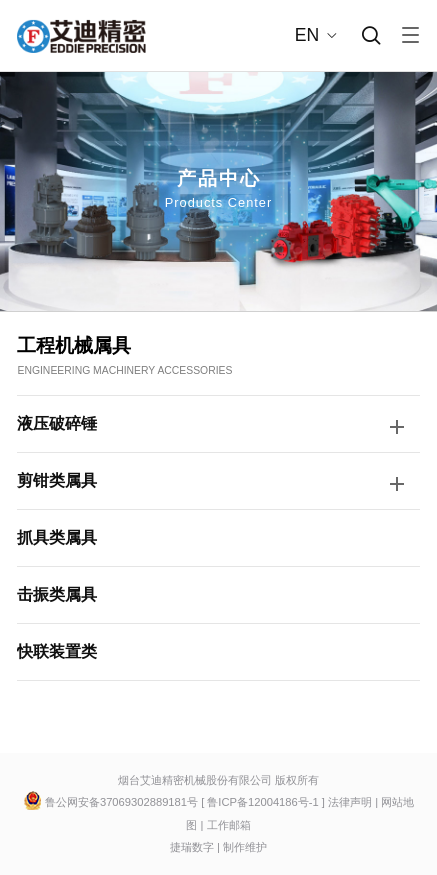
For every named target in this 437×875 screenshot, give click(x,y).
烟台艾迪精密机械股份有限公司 (195, 780)
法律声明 (350, 802)
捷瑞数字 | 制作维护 (218, 847)
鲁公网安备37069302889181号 (121, 802)
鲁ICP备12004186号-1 (264, 802)
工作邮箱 (229, 825)
